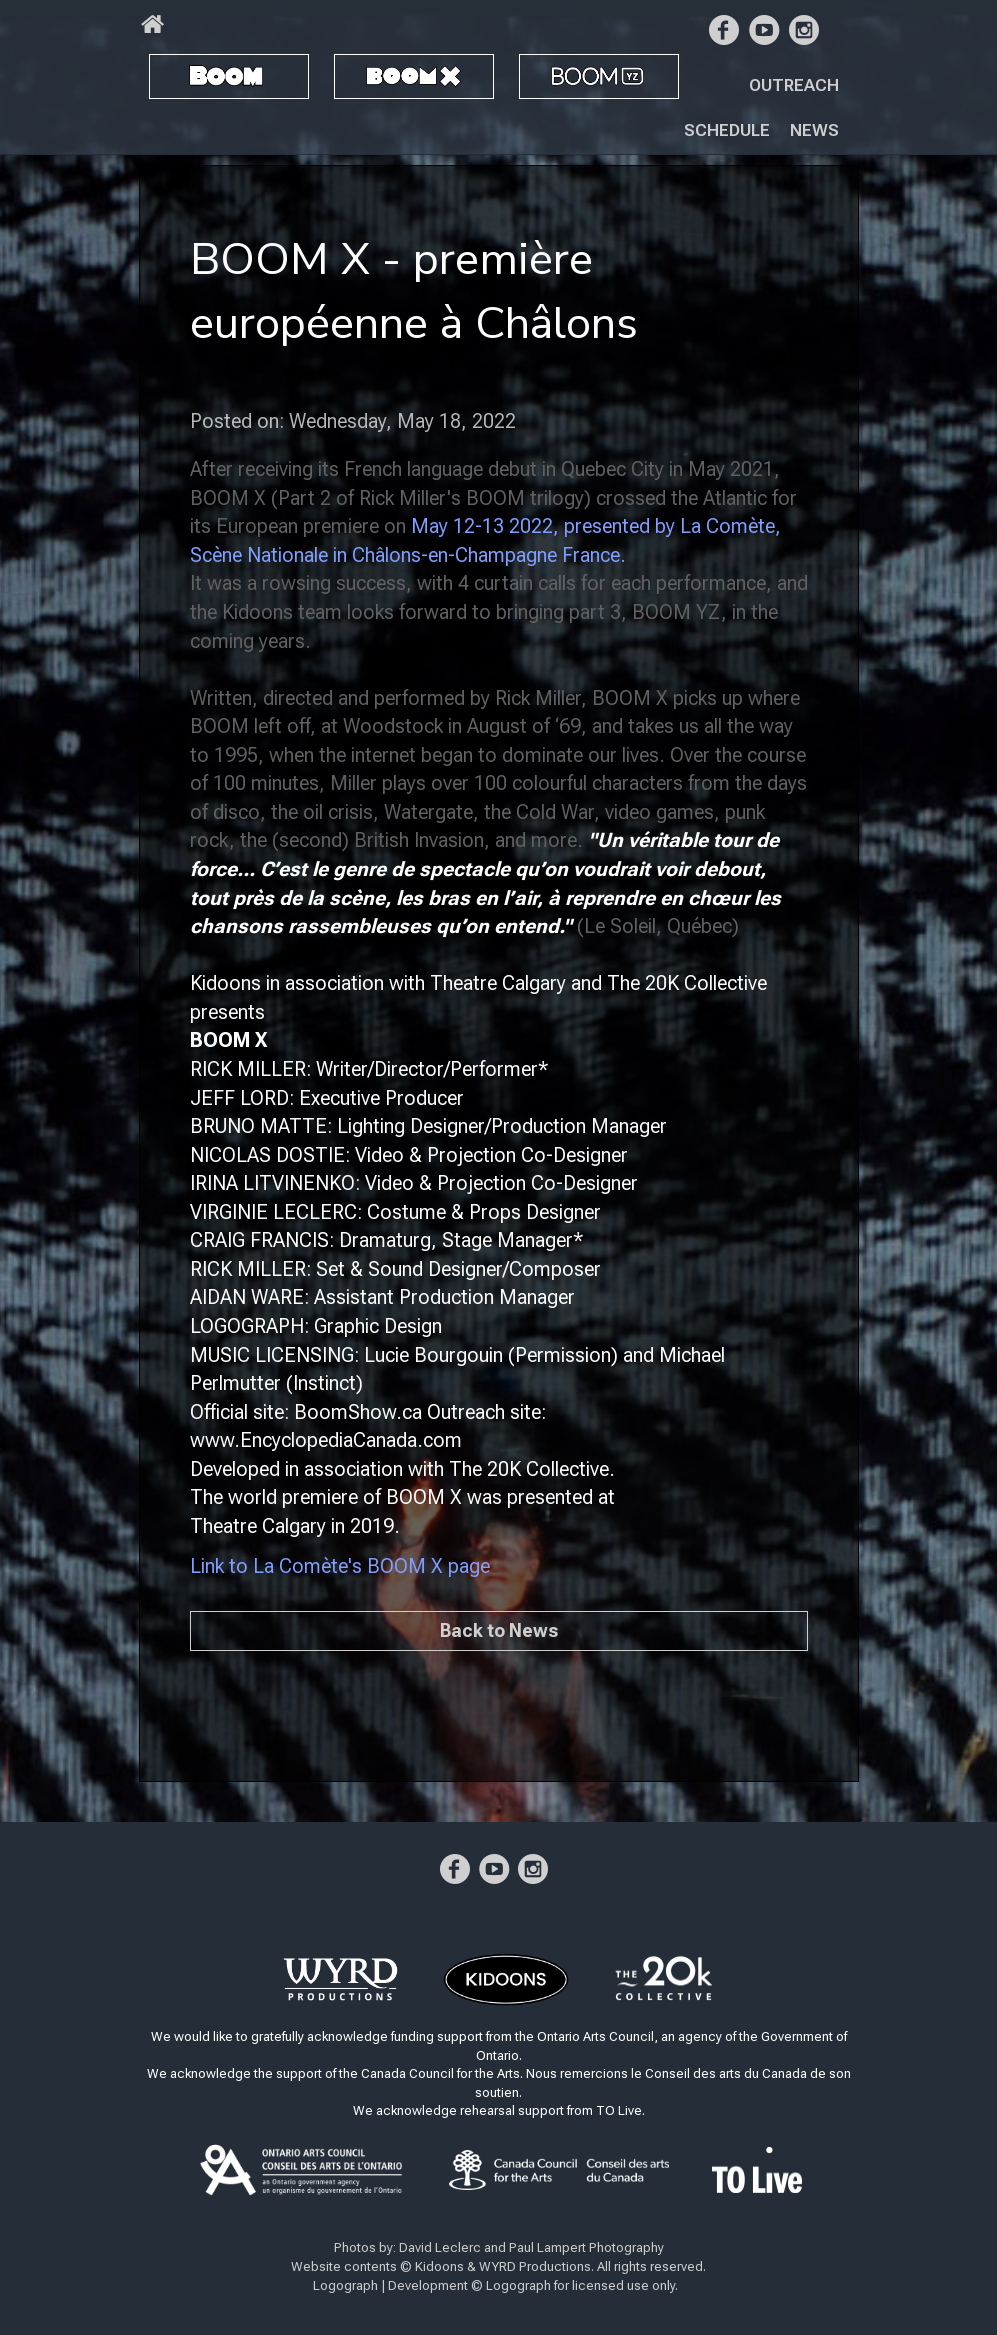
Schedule (727, 130)
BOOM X (377, 75)
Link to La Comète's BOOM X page (340, 1566)
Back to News (499, 1630)
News (814, 130)
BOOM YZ (574, 75)
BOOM (185, 75)
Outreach (794, 85)
